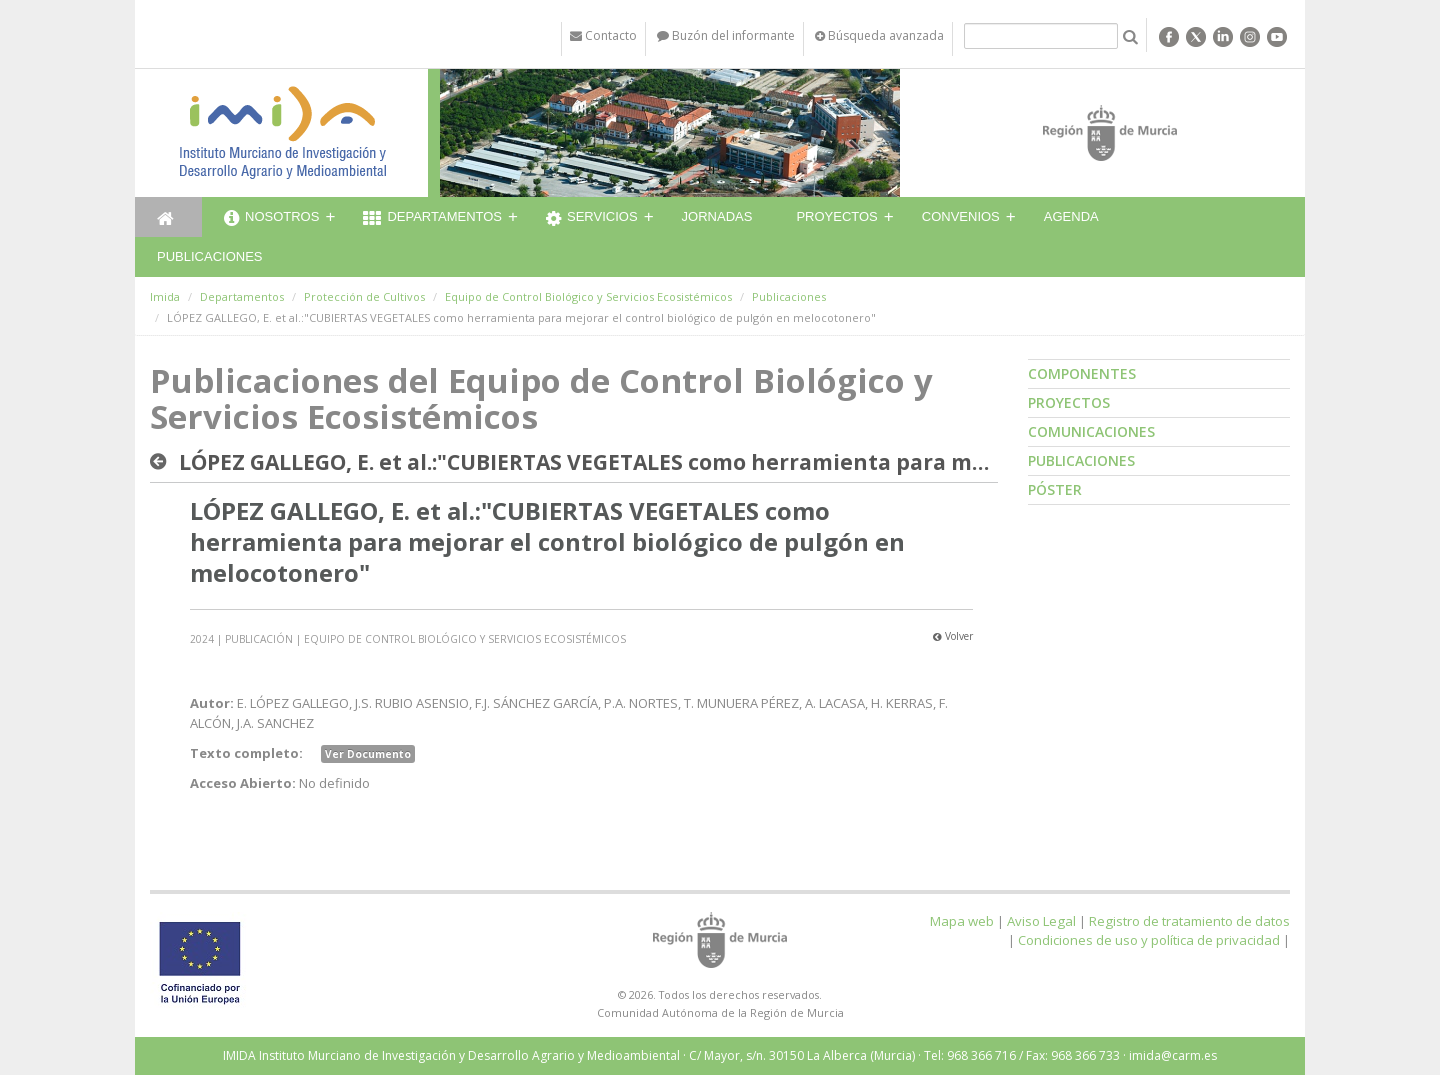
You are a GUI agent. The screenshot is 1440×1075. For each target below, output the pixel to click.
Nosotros (271, 219)
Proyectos (836, 216)
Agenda (1071, 216)
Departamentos (432, 219)
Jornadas (717, 216)
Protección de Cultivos (364, 296)
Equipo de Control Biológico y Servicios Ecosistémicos (588, 296)
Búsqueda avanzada (879, 35)
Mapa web (962, 921)
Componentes (1082, 373)
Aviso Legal (1041, 921)
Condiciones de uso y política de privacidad (1149, 940)
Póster (1055, 489)
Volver (953, 636)
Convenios (961, 216)
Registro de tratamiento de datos (1189, 921)
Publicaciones (209, 256)
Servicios (592, 219)
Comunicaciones (1091, 431)
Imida (165, 296)
